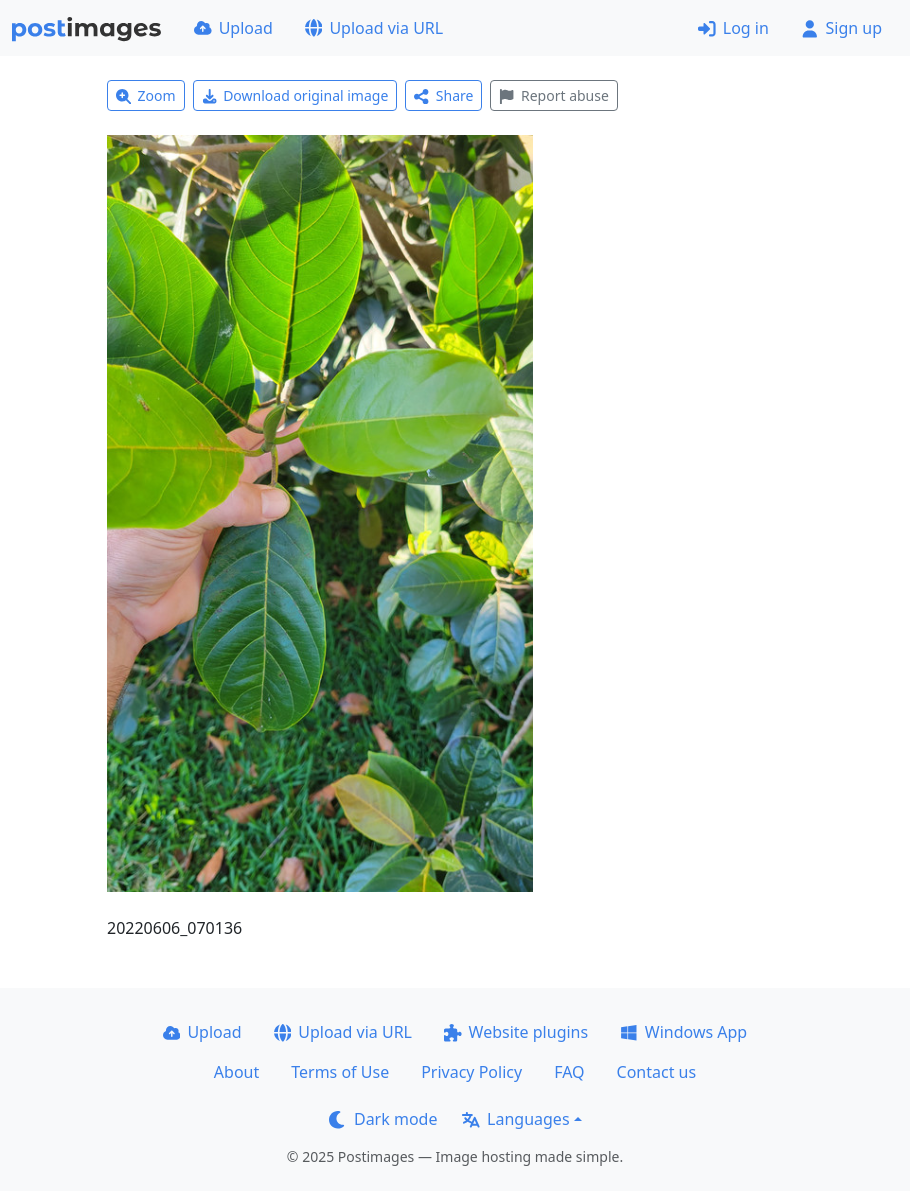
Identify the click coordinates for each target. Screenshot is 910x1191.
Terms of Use (340, 1072)
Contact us (657, 1072)
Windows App (683, 1032)
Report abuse (553, 95)
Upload (233, 28)
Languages (515, 1119)
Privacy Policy (471, 1072)
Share (443, 95)
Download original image (295, 95)
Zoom (146, 95)
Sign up (841, 28)
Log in (733, 28)
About (236, 1072)
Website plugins (516, 1032)
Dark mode (383, 1119)
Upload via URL (374, 28)
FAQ (569, 1072)
